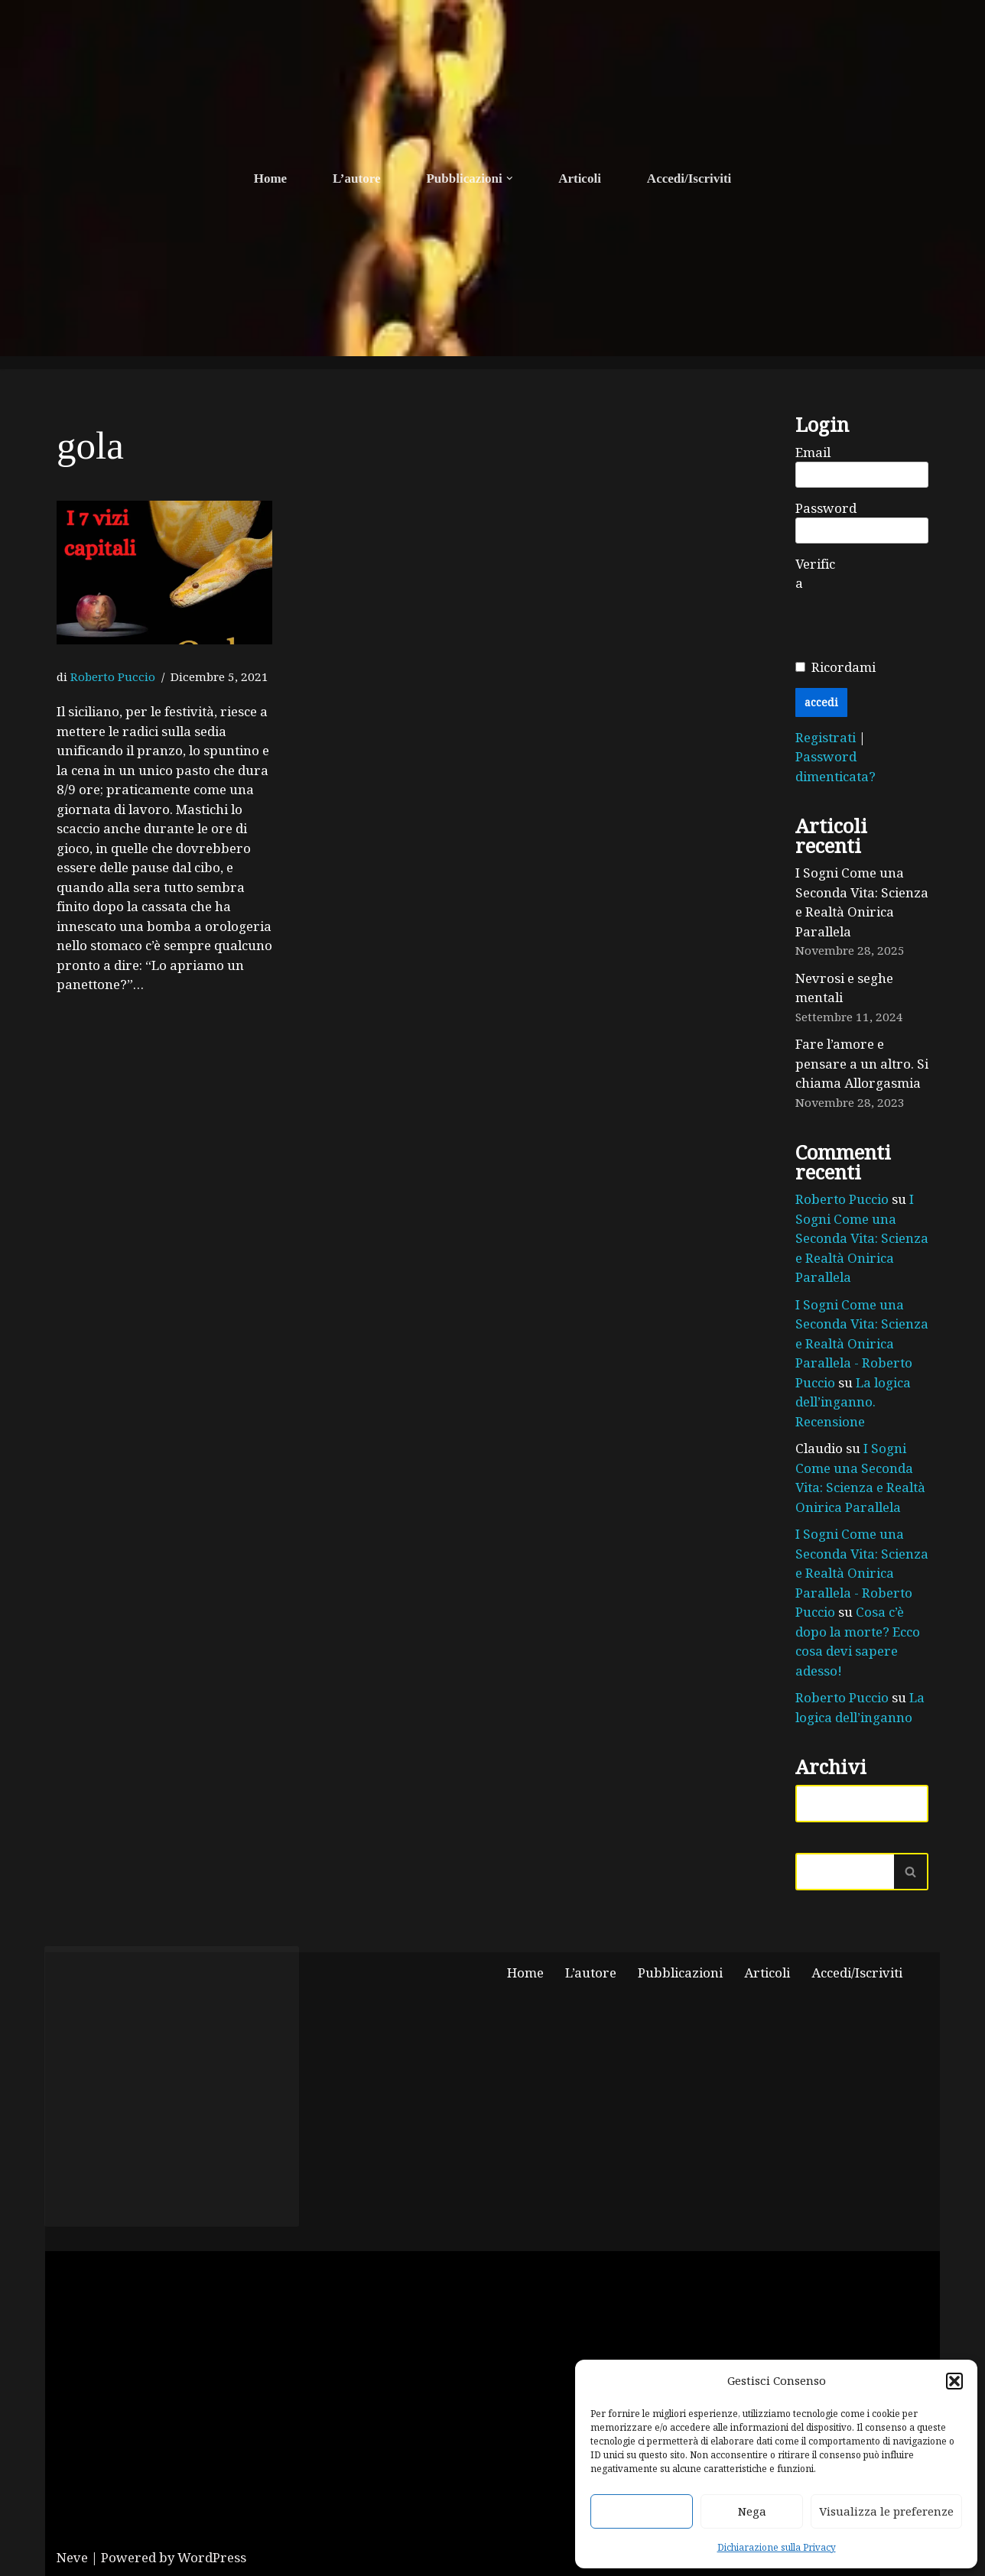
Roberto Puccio (112, 677)
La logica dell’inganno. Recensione (853, 1402)
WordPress (211, 2557)
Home (270, 178)
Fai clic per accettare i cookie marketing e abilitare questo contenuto (172, 2086)
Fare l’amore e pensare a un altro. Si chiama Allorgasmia (861, 1063)
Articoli (579, 178)
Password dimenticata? (835, 766)
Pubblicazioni (680, 1972)
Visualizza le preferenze (886, 2511)
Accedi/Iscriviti (689, 178)
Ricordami (843, 666)
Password (826, 507)
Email (813, 452)
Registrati (827, 737)
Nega (752, 2511)
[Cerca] (844, 1871)
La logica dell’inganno (860, 1707)
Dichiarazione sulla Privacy (776, 2547)
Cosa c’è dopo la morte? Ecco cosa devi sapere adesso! (857, 1641)
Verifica (815, 573)
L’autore (356, 178)
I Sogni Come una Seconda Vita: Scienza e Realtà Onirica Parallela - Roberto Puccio (861, 1343)
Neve (72, 2557)
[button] (954, 2381)
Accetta (641, 2511)
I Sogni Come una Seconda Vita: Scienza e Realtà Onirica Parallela (861, 902)
